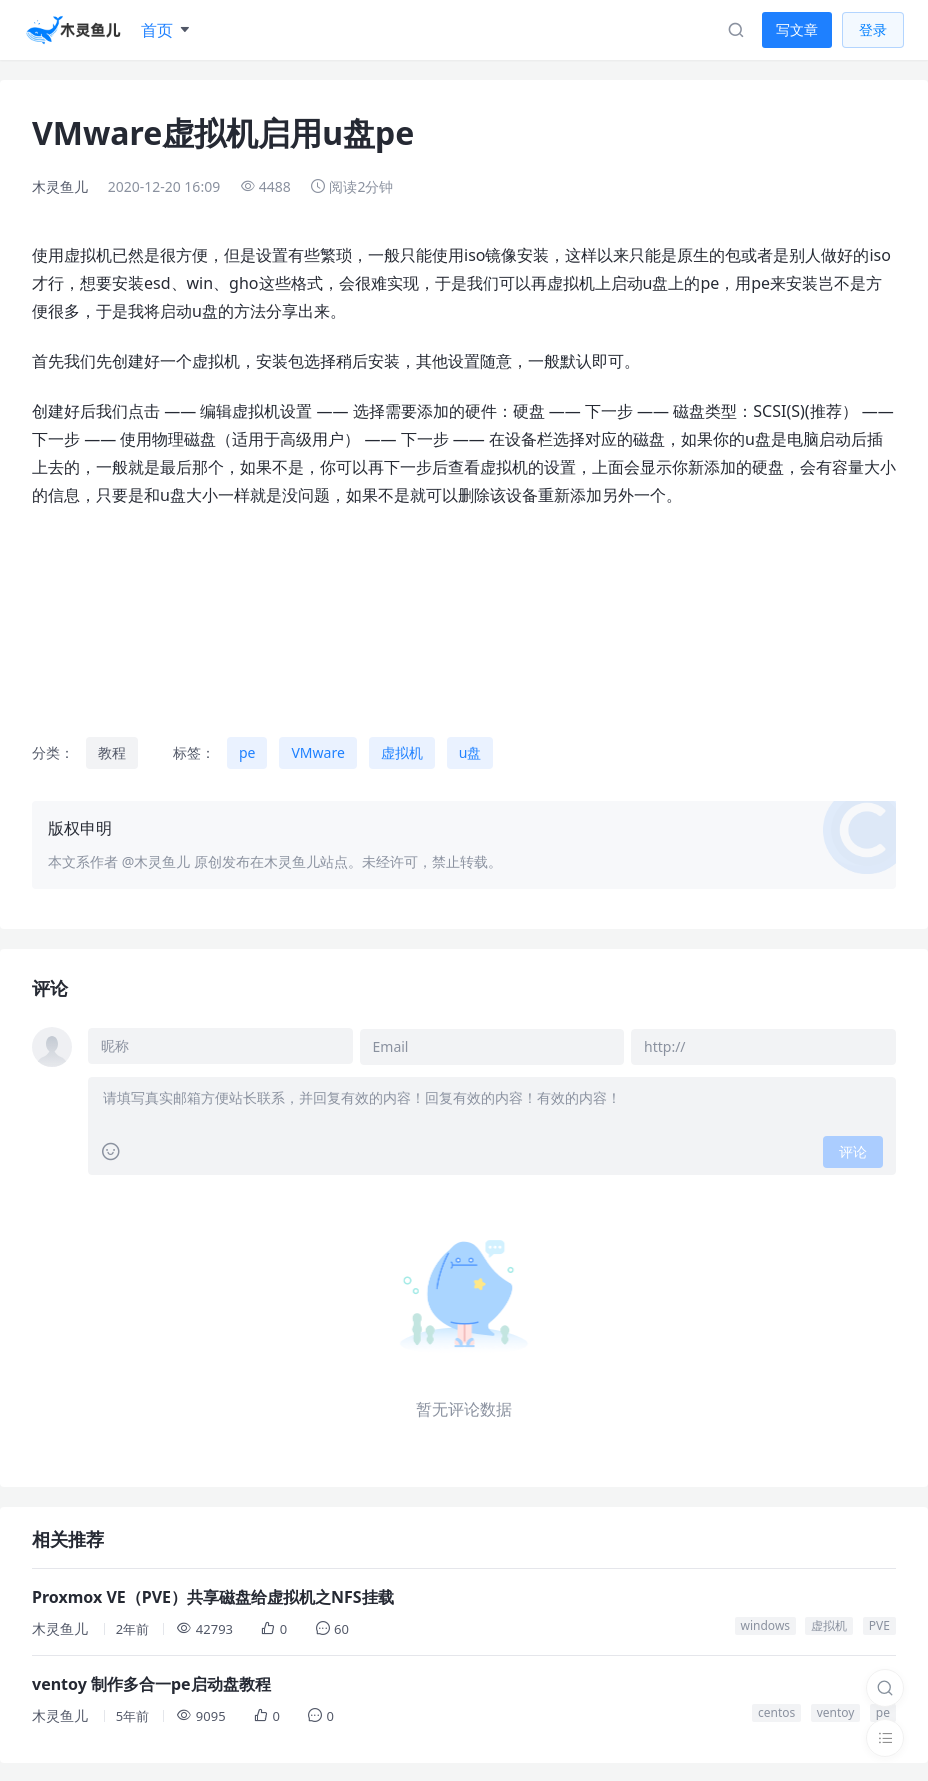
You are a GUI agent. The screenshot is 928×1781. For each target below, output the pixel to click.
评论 (853, 1149)
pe (247, 752)
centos (776, 1710)
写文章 (797, 29)
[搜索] (885, 1688)
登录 (873, 29)
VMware (317, 752)
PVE (879, 1623)
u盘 (470, 752)
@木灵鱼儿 (156, 861)
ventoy (836, 1710)
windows (766, 1623)
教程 (112, 752)
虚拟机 (402, 752)
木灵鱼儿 (60, 186)
